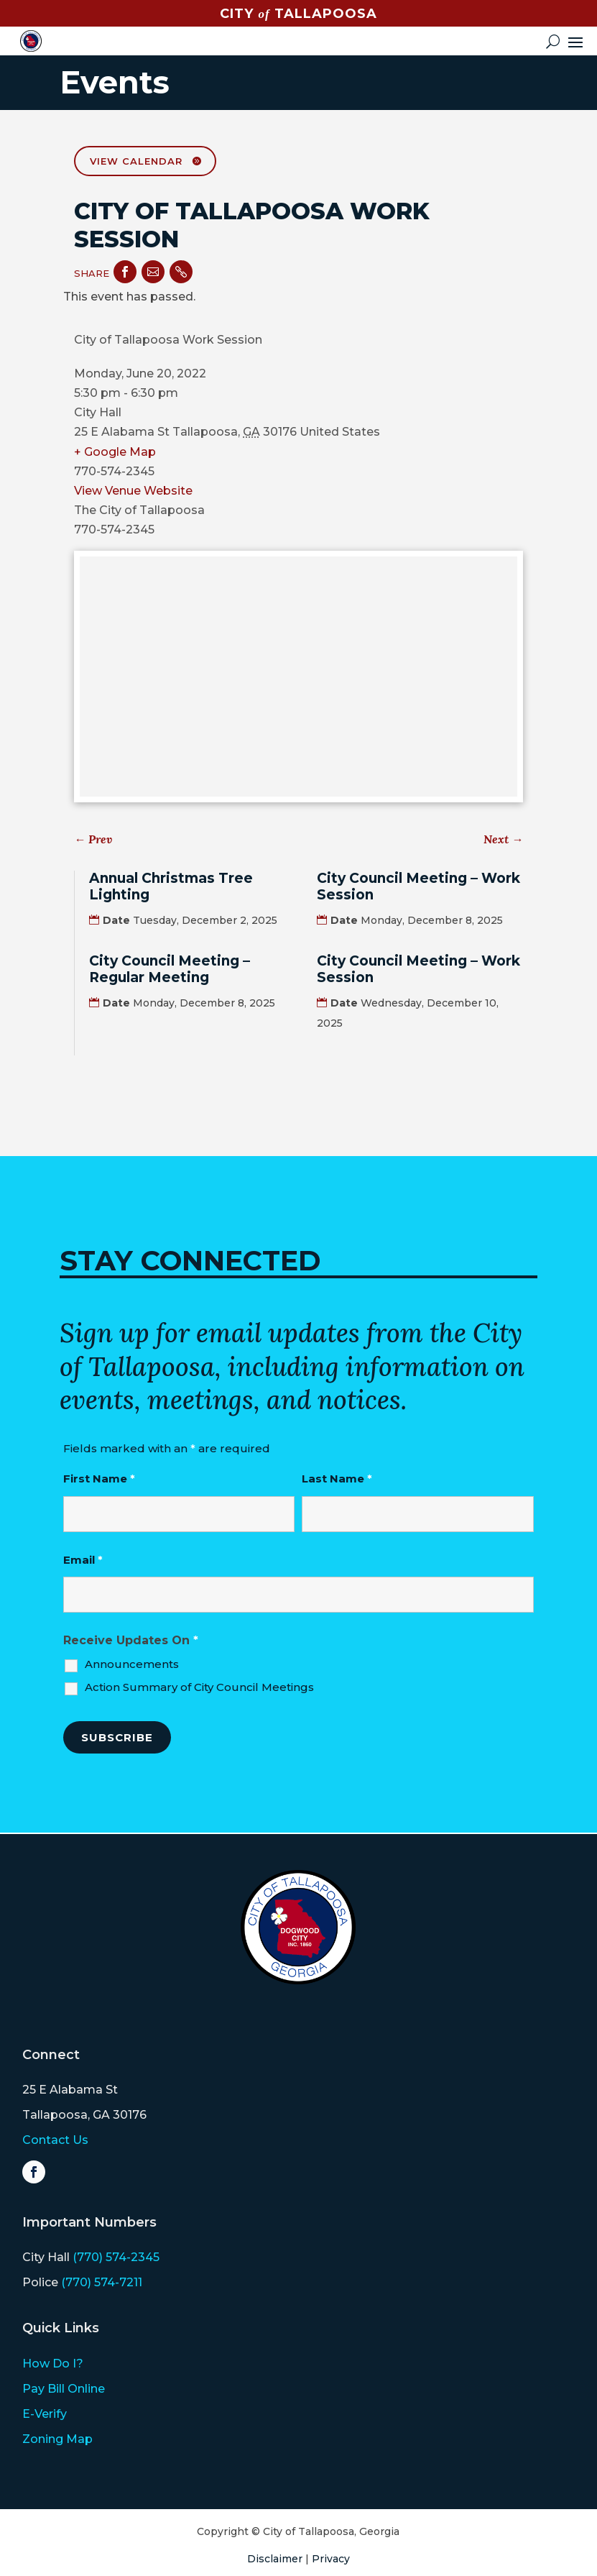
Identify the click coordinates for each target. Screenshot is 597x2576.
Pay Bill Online (63, 2389)
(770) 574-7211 (101, 2282)
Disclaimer (274, 2558)
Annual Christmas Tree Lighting (171, 886)
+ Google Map (115, 452)
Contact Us (55, 2140)
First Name (99, 1478)
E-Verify (44, 2414)
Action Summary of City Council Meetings (199, 1687)
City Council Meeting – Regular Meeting (169, 969)
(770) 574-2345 (116, 2257)
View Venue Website (133, 491)
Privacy (331, 2558)
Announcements (132, 1664)
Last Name (337, 1478)
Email (83, 1560)
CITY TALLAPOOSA (298, 14)
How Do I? (52, 2363)
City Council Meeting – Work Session (418, 886)
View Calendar (136, 161)
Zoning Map (57, 2439)
